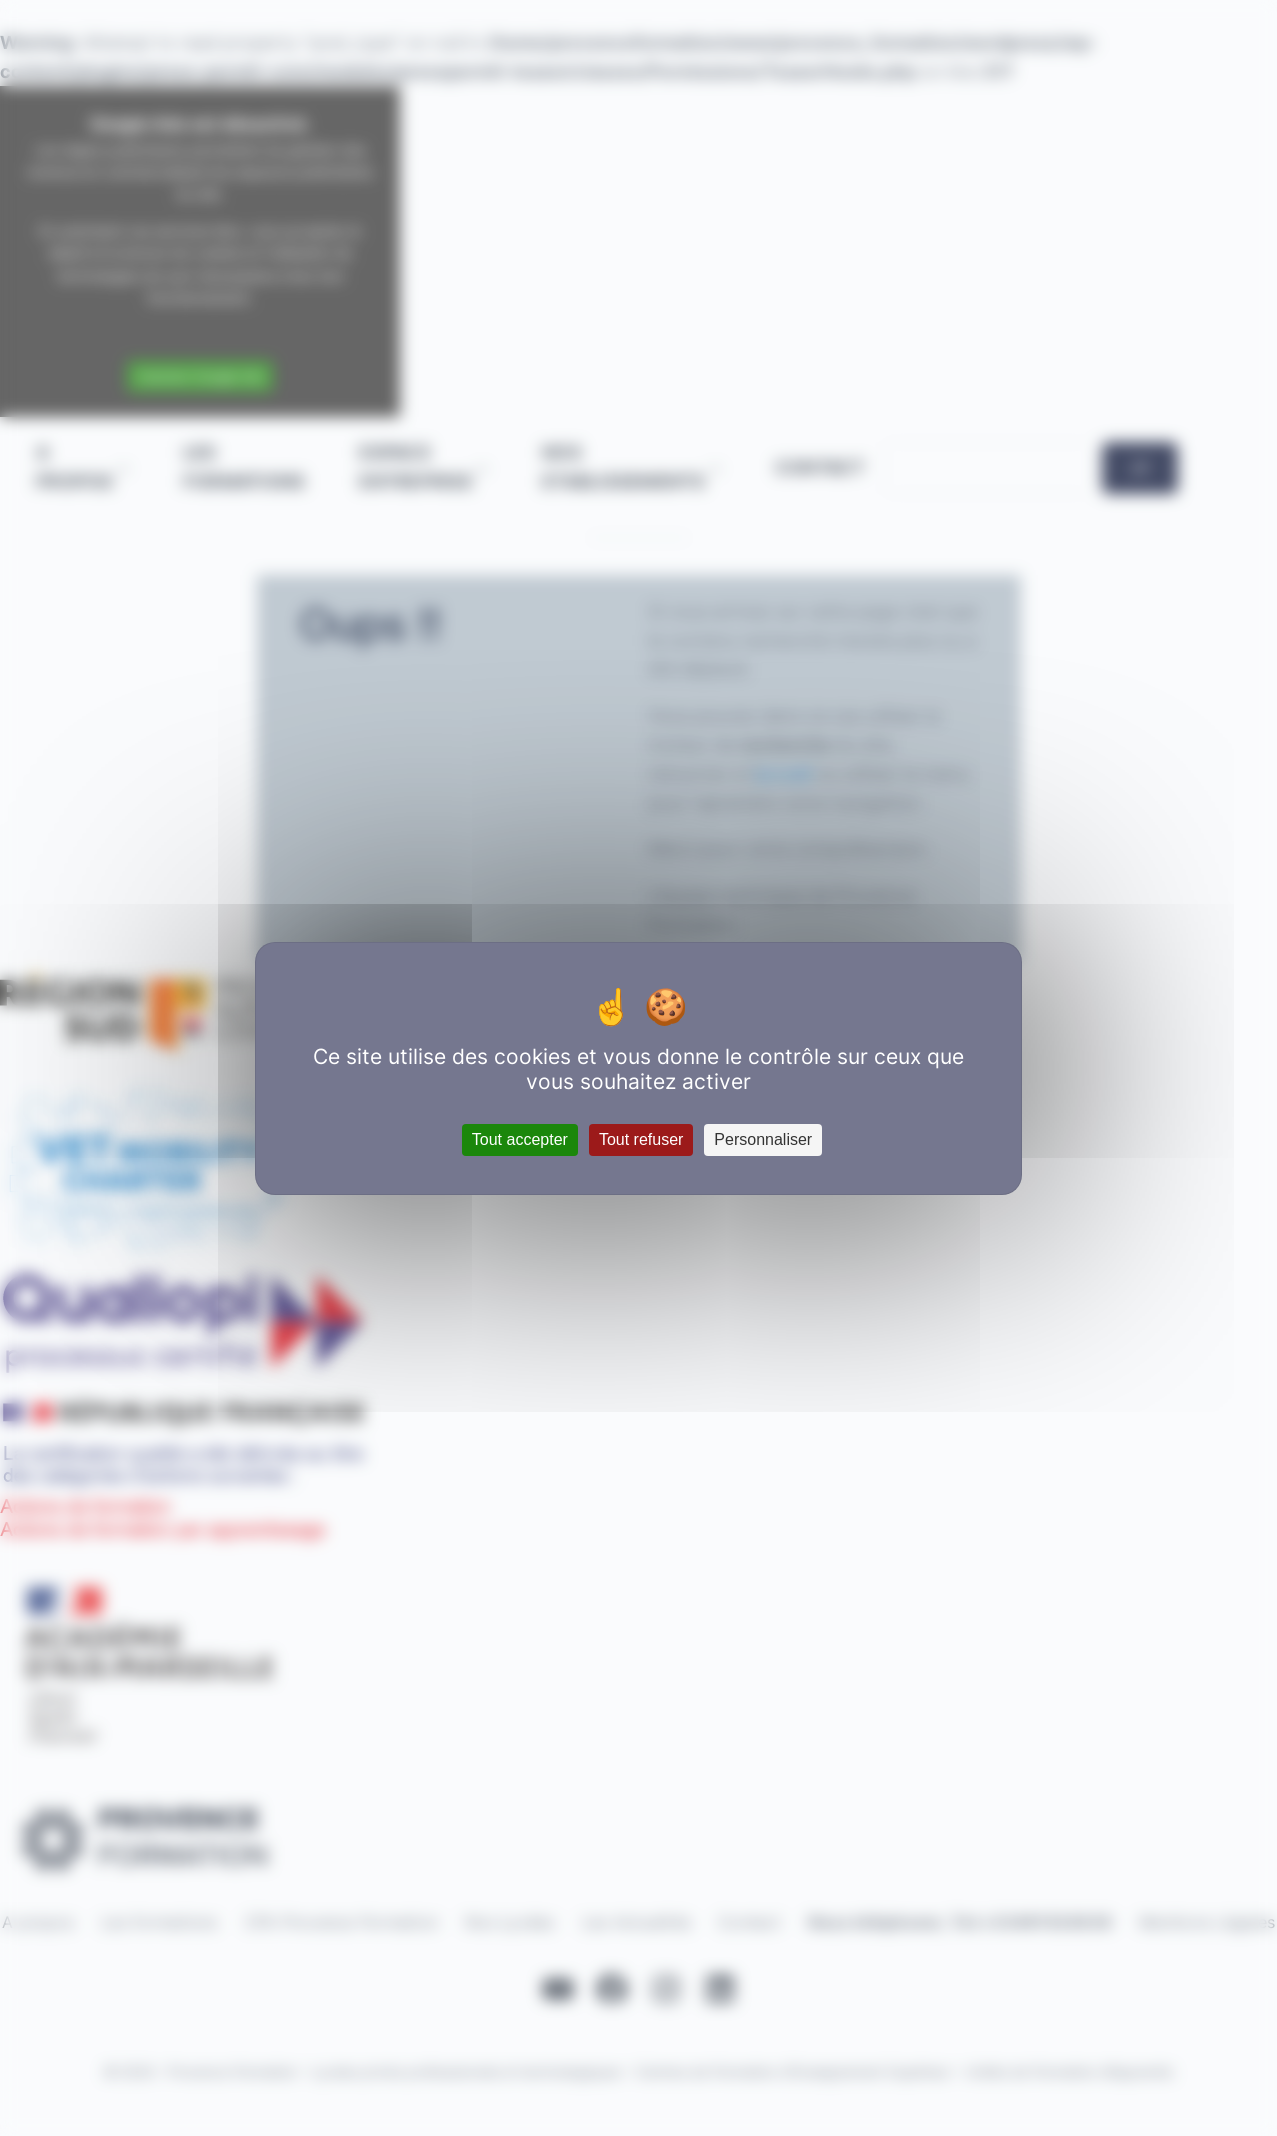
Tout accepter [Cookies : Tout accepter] (520, 1139)
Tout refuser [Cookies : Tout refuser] (641, 1139)
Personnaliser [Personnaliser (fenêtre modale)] (763, 1139)
